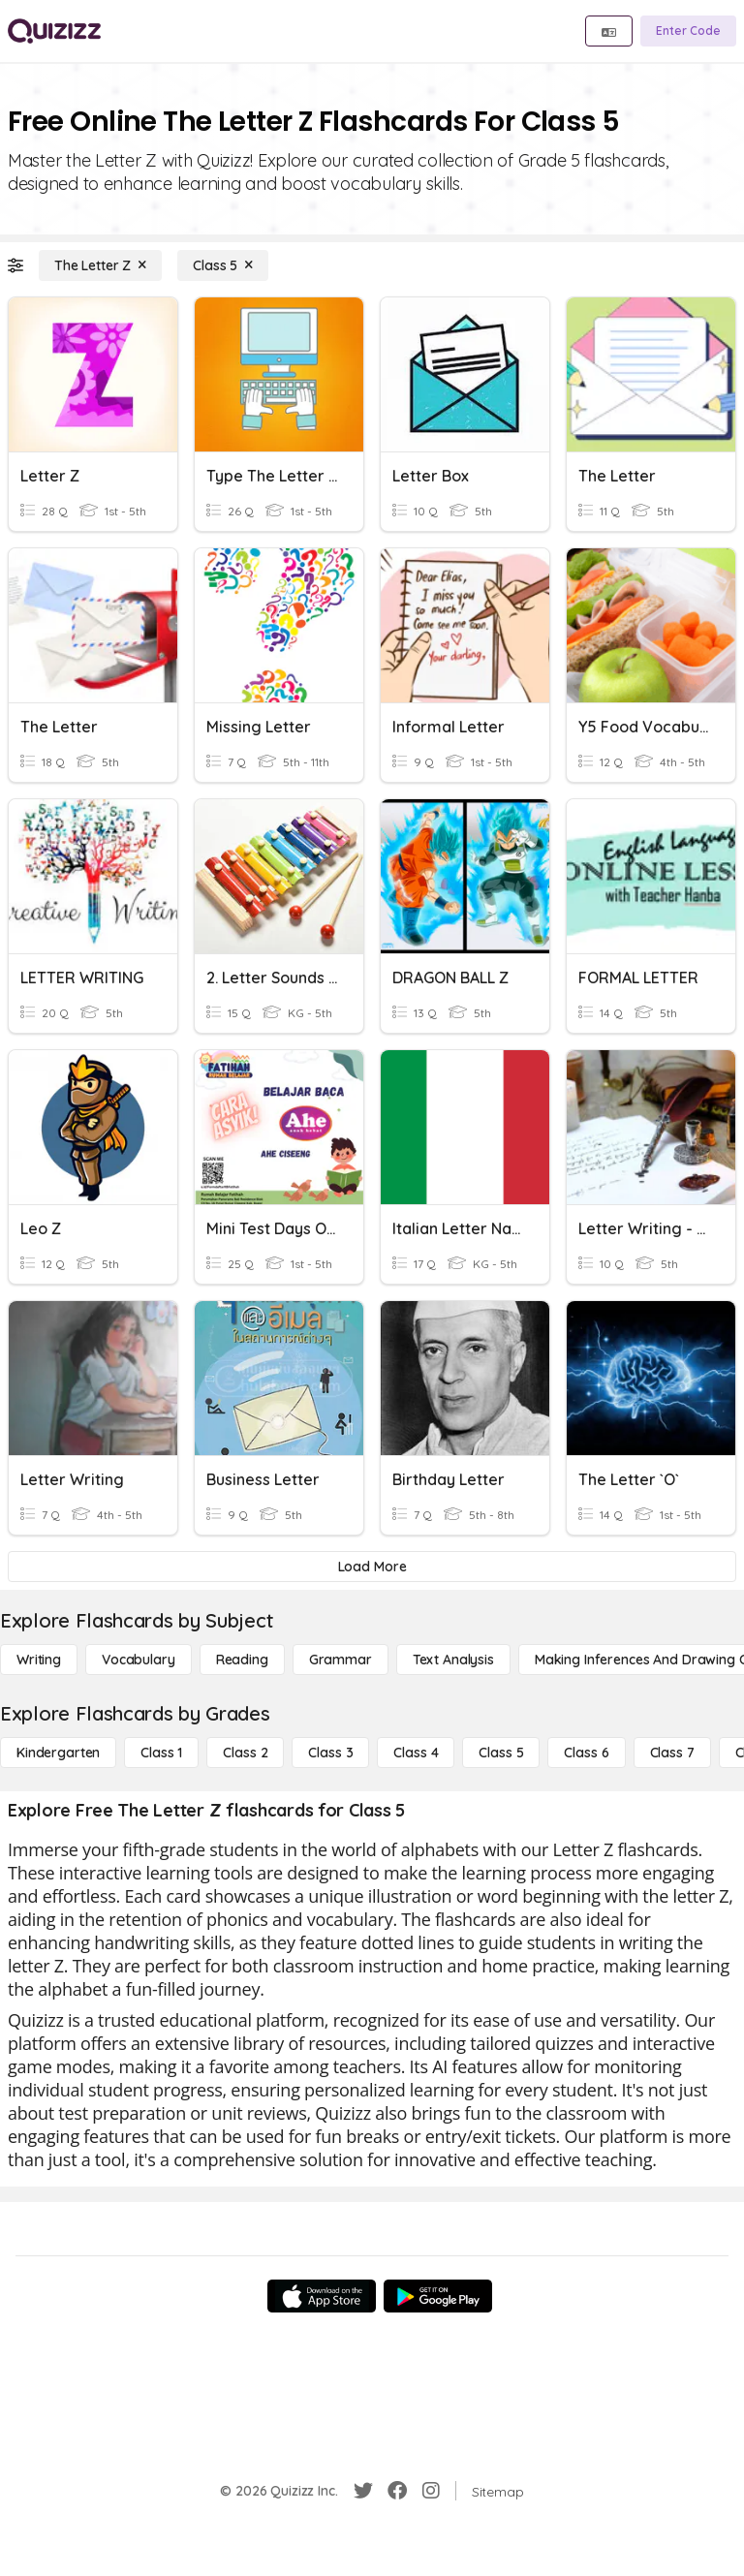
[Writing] (39, 1659)
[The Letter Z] (100, 265)
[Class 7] (672, 1752)
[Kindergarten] (58, 1752)
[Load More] (372, 1566)
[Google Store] (438, 2296)
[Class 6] (586, 1752)
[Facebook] (397, 2490)
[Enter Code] (688, 31)
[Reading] (242, 1659)
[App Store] (321, 2296)
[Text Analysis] (453, 1659)
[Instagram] (431, 2490)
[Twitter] (363, 2490)
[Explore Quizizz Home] (54, 31)
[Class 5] (222, 265)
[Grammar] (340, 1659)
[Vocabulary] (138, 1659)
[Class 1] (161, 1752)
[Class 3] (330, 1752)
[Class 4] (415, 1752)
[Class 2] (245, 1752)
